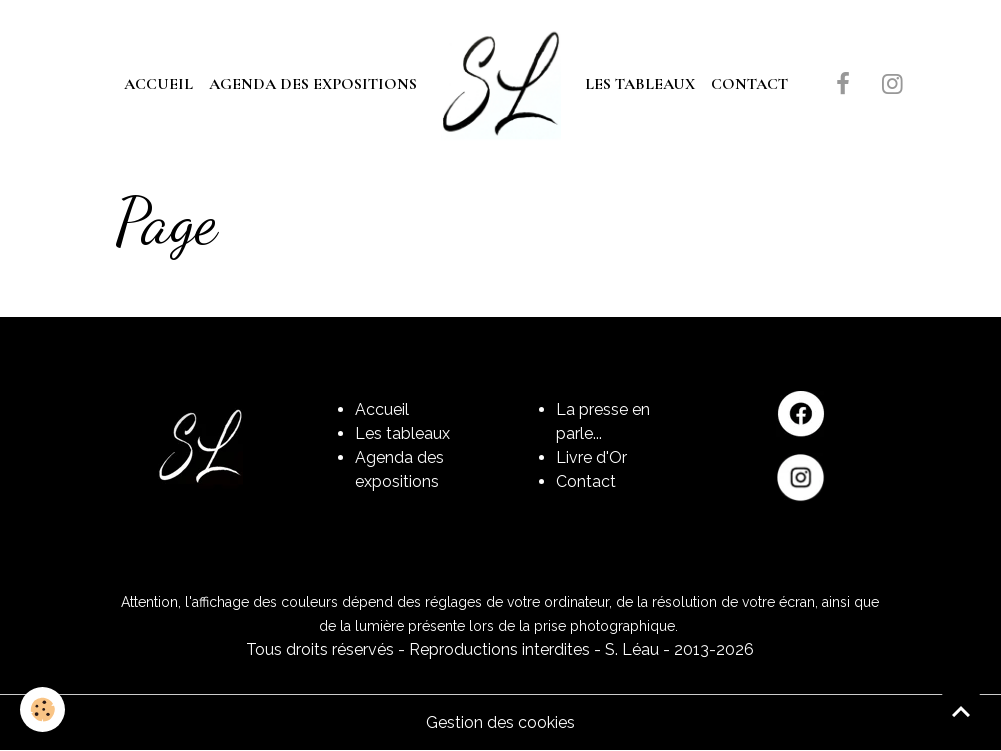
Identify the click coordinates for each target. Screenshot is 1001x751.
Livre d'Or (591, 457)
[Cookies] (42, 709)
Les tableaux (640, 84)
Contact (749, 84)
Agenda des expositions (313, 84)
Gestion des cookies (500, 722)
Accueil (158, 84)
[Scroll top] (961, 711)
